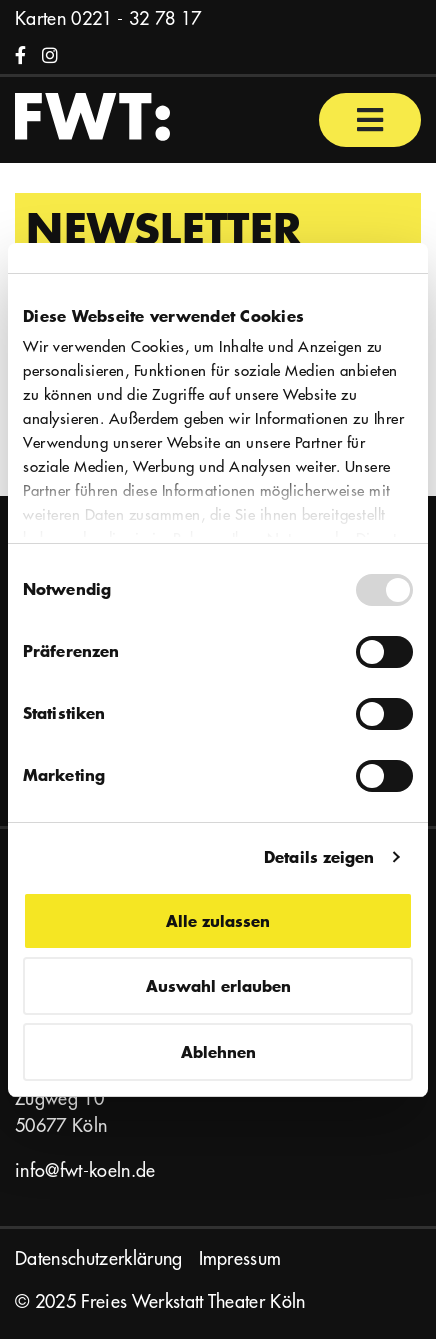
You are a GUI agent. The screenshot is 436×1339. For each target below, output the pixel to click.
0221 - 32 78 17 (136, 18)
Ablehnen (218, 1051)
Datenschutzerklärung (99, 1258)
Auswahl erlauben (218, 985)
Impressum (240, 1258)
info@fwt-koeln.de (85, 1170)
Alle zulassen (218, 920)
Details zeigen (319, 856)
